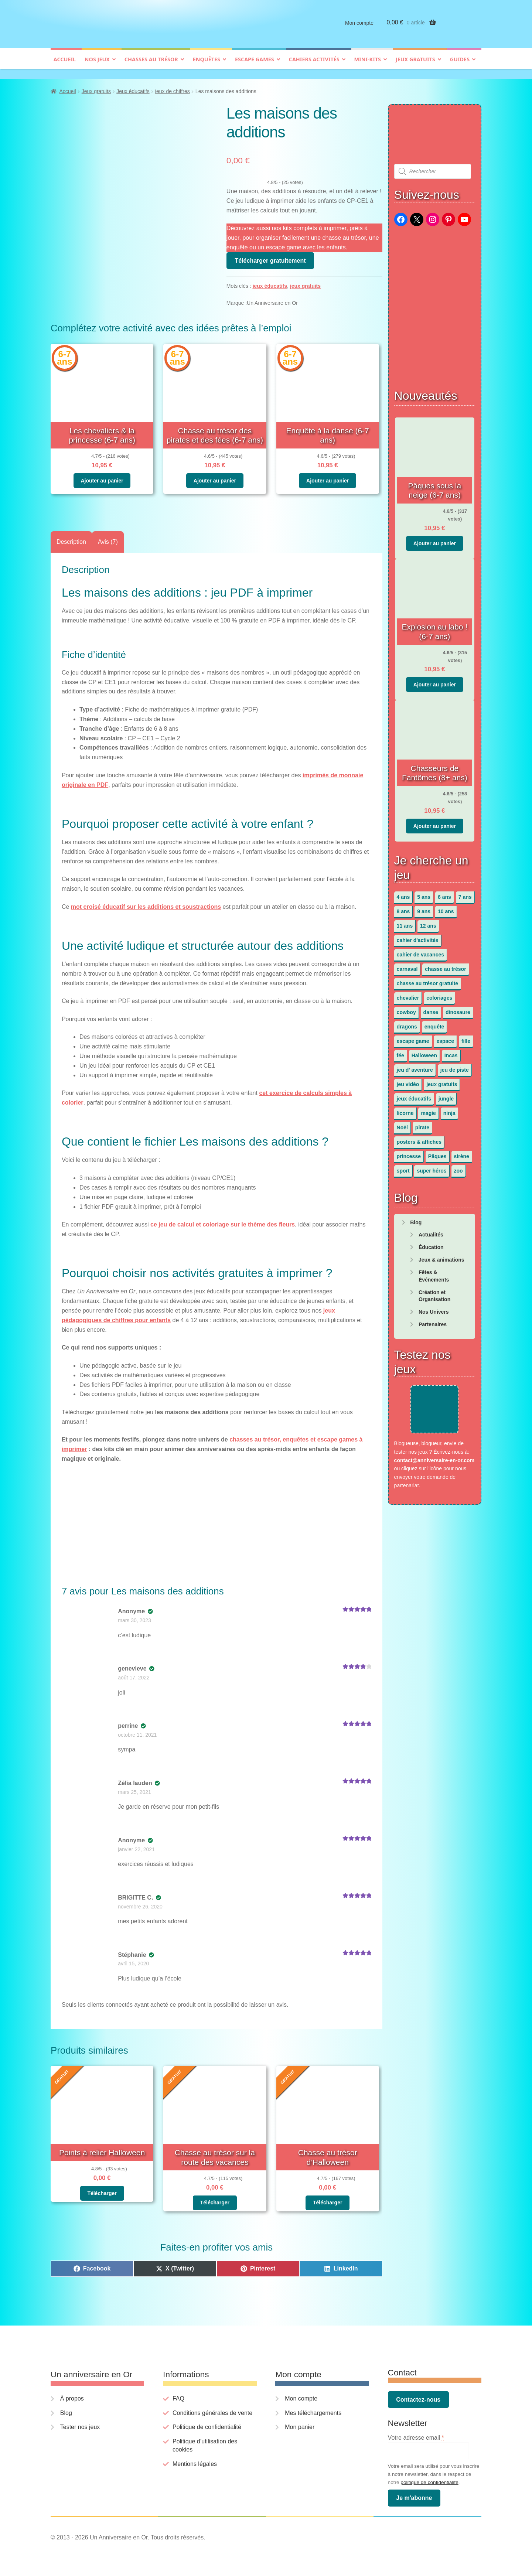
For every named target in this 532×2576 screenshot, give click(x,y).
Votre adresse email (416, 2434)
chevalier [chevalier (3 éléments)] (408, 994)
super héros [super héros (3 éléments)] (431, 1167)
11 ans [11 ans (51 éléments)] (405, 922)
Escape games (254, 65)
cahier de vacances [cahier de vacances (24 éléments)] (420, 951)
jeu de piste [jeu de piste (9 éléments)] (454, 1066)
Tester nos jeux (80, 2423)
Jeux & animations (441, 1256)
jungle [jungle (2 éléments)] (446, 1095)
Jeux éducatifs (133, 88)
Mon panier (299, 2423)
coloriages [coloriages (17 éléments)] (439, 994)
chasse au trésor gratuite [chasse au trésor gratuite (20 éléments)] (427, 980)
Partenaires (433, 1321)
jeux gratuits (305, 283)
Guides (460, 65)
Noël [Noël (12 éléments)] (402, 1124)
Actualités (431, 1231)
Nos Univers (434, 1308)
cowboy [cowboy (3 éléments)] (406, 1008)
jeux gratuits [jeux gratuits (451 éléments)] (441, 1081)
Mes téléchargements (313, 2409)
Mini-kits (367, 65)
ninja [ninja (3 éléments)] (449, 1109)
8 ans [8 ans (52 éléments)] (403, 908)
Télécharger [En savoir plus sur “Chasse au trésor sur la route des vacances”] (214, 2199)
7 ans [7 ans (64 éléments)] (465, 893)
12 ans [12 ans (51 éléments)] (428, 922)
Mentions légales (195, 2460)
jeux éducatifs (270, 283)
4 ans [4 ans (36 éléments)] (403, 893)
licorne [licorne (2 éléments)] (405, 1109)
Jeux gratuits (415, 65)
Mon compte (359, 29)
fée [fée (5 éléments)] (400, 1052)
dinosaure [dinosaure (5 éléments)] (458, 1008)
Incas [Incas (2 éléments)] (451, 1052)
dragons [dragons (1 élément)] (407, 1023)
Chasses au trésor (151, 65)
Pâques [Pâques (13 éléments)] (437, 1153)
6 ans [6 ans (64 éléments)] (444, 893)
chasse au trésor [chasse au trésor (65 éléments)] (445, 965)
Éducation (431, 1243)
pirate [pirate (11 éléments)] (422, 1124)
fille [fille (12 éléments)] (465, 1037)
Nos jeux (97, 65)
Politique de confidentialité (207, 2423)
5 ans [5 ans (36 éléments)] (423, 893)
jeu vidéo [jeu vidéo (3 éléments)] (408, 1081)
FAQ (178, 2395)
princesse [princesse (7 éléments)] (409, 1153)
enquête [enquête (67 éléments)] (434, 1023)
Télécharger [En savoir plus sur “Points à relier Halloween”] (101, 2190)
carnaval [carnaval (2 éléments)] (407, 965)
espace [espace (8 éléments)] (445, 1037)
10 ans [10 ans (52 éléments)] (446, 908)
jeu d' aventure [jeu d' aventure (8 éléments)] (415, 1066)
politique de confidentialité (429, 2478)
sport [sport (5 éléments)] (403, 1167)
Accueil (65, 65)
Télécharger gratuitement (270, 257)
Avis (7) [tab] (108, 538)
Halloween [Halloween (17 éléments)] (424, 1052)
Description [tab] (71, 538)
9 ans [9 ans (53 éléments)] (423, 908)
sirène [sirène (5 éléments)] (461, 1153)
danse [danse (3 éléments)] (430, 1008)
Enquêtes (206, 65)
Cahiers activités (314, 65)
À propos (72, 2395)
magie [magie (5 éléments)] (428, 1109)
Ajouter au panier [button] (102, 477)
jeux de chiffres (172, 88)
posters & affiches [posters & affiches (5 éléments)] (419, 1138)
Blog (416, 1219)
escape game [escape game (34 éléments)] (413, 1037)
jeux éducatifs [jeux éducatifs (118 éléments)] (414, 1095)
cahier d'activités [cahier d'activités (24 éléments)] (418, 936)
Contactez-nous (418, 2396)
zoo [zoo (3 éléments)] (458, 1167)
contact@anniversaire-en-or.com (434, 1457)
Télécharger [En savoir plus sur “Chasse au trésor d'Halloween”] (327, 2199)
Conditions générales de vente (212, 2409)
